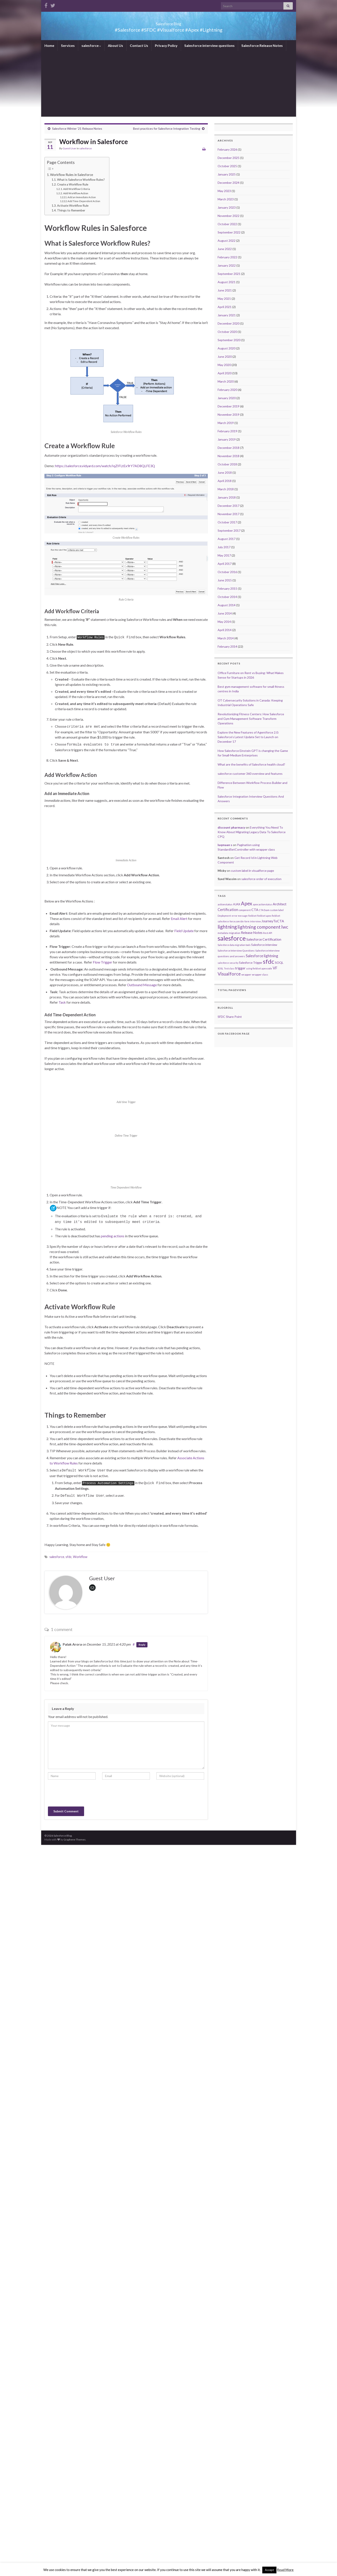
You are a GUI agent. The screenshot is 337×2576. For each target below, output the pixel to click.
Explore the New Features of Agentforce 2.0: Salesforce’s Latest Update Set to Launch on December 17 (248, 736)
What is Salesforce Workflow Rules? (81, 179)
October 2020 (227, 332)
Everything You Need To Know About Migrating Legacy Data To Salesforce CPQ (252, 832)
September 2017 (229, 530)
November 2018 (228, 456)
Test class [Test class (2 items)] (229, 968)
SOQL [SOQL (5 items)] (279, 962)
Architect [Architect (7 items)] (279, 904)
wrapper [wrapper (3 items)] (246, 974)
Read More (285, 2570)
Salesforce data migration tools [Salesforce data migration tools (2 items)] (234, 944)
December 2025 (228, 158)
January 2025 (227, 174)
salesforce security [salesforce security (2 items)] (228, 962)
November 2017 (228, 514)
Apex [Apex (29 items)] (246, 903)
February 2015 (227, 588)
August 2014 (226, 605)
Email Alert (179, 918)
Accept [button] (269, 2570)
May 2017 (224, 555)
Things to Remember (71, 210)
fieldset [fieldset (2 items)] (252, 915)
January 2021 (227, 315)
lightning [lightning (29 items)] (227, 927)
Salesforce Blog (168, 22)
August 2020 (226, 348)
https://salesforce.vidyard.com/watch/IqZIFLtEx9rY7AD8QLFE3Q (105, 466)
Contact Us (139, 45)
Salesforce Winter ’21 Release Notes (77, 128)
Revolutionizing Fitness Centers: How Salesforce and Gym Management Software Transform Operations (251, 718)
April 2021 (225, 307)
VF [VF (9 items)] (275, 968)
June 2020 (225, 356)
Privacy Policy (166, 45)
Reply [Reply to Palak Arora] (142, 1644)
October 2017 (227, 522)
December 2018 (228, 447)
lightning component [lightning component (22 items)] (259, 927)
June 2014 (225, 613)
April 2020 (225, 373)
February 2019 (227, 431)
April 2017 (225, 563)
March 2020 (226, 381)
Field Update (184, 931)
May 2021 (224, 298)
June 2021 (225, 290)
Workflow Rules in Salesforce (71, 175)
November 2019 (228, 414)
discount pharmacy (231, 827)
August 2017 (226, 539)
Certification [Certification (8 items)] (228, 909)
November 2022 (228, 216)
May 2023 (224, 191)
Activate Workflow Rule (72, 205)
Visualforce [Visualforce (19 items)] (229, 973)
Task (62, 1002)
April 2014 (225, 630)
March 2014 (226, 638)
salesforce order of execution (261, 879)
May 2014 (224, 621)
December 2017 (228, 505)
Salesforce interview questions (209, 45)
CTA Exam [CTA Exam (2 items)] (264, 910)
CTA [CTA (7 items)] (254, 909)
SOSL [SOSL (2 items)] (220, 968)
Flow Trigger (102, 962)
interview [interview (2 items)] (255, 921)
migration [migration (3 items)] (234, 933)
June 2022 (225, 249)
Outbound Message (142, 985)
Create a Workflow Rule (72, 184)
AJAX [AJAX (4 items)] (236, 904)
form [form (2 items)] (246, 921)
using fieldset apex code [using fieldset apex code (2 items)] (259, 968)
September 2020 (229, 340)
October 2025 (227, 166)
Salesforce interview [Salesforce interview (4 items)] (264, 945)
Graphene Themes (75, 1839)
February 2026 (227, 149)
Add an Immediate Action (82, 197)
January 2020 (227, 398)
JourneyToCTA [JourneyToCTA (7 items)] (272, 921)
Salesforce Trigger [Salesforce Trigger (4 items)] (250, 962)
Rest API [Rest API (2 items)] (267, 932)
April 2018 (225, 481)
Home (49, 45)
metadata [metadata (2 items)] (223, 932)
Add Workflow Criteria (76, 189)
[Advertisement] (168, 83)
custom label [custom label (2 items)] (277, 910)
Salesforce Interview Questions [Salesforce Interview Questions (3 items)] (236, 950)
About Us (115, 45)
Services (68, 45)
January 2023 (227, 207)
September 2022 (229, 232)
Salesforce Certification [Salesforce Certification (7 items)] (263, 939)
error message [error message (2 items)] (240, 915)
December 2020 (228, 323)
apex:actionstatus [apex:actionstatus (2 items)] (262, 904)
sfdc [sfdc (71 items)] (268, 961)
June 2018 (225, 472)
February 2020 (227, 390)
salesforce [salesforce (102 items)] (232, 938)
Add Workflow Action (75, 193)
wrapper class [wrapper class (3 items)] (260, 974)
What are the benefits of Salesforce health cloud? (251, 764)
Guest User (69, 148)
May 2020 (224, 365)
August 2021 (226, 282)
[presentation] (81, 1793)
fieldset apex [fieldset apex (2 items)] (264, 915)
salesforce (91, 45)
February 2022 (227, 257)
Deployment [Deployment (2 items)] (224, 915)
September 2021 (229, 274)
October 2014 (227, 597)
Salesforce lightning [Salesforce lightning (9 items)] (262, 955)
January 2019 (227, 439)
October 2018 (227, 464)
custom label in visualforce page (252, 870)
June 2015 (225, 580)
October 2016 (227, 572)
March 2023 (226, 199)
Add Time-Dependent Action (84, 201)
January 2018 (227, 497)
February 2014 (227, 646)
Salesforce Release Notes (262, 45)
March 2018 (226, 489)
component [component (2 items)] (245, 910)
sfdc (69, 1557)
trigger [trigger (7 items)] (240, 968)
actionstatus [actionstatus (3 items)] (225, 904)
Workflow (80, 1557)
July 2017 (224, 547)
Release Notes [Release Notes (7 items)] (251, 932)
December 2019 (228, 406)
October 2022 (227, 224)
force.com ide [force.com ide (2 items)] (237, 921)
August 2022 (226, 240)
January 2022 (227, 265)
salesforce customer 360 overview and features (250, 773)
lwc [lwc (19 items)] (284, 927)
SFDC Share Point (230, 1016)
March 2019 (226, 423)
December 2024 (228, 182)
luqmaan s (225, 845)
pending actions (112, 1236)
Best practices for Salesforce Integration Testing (166, 128)
